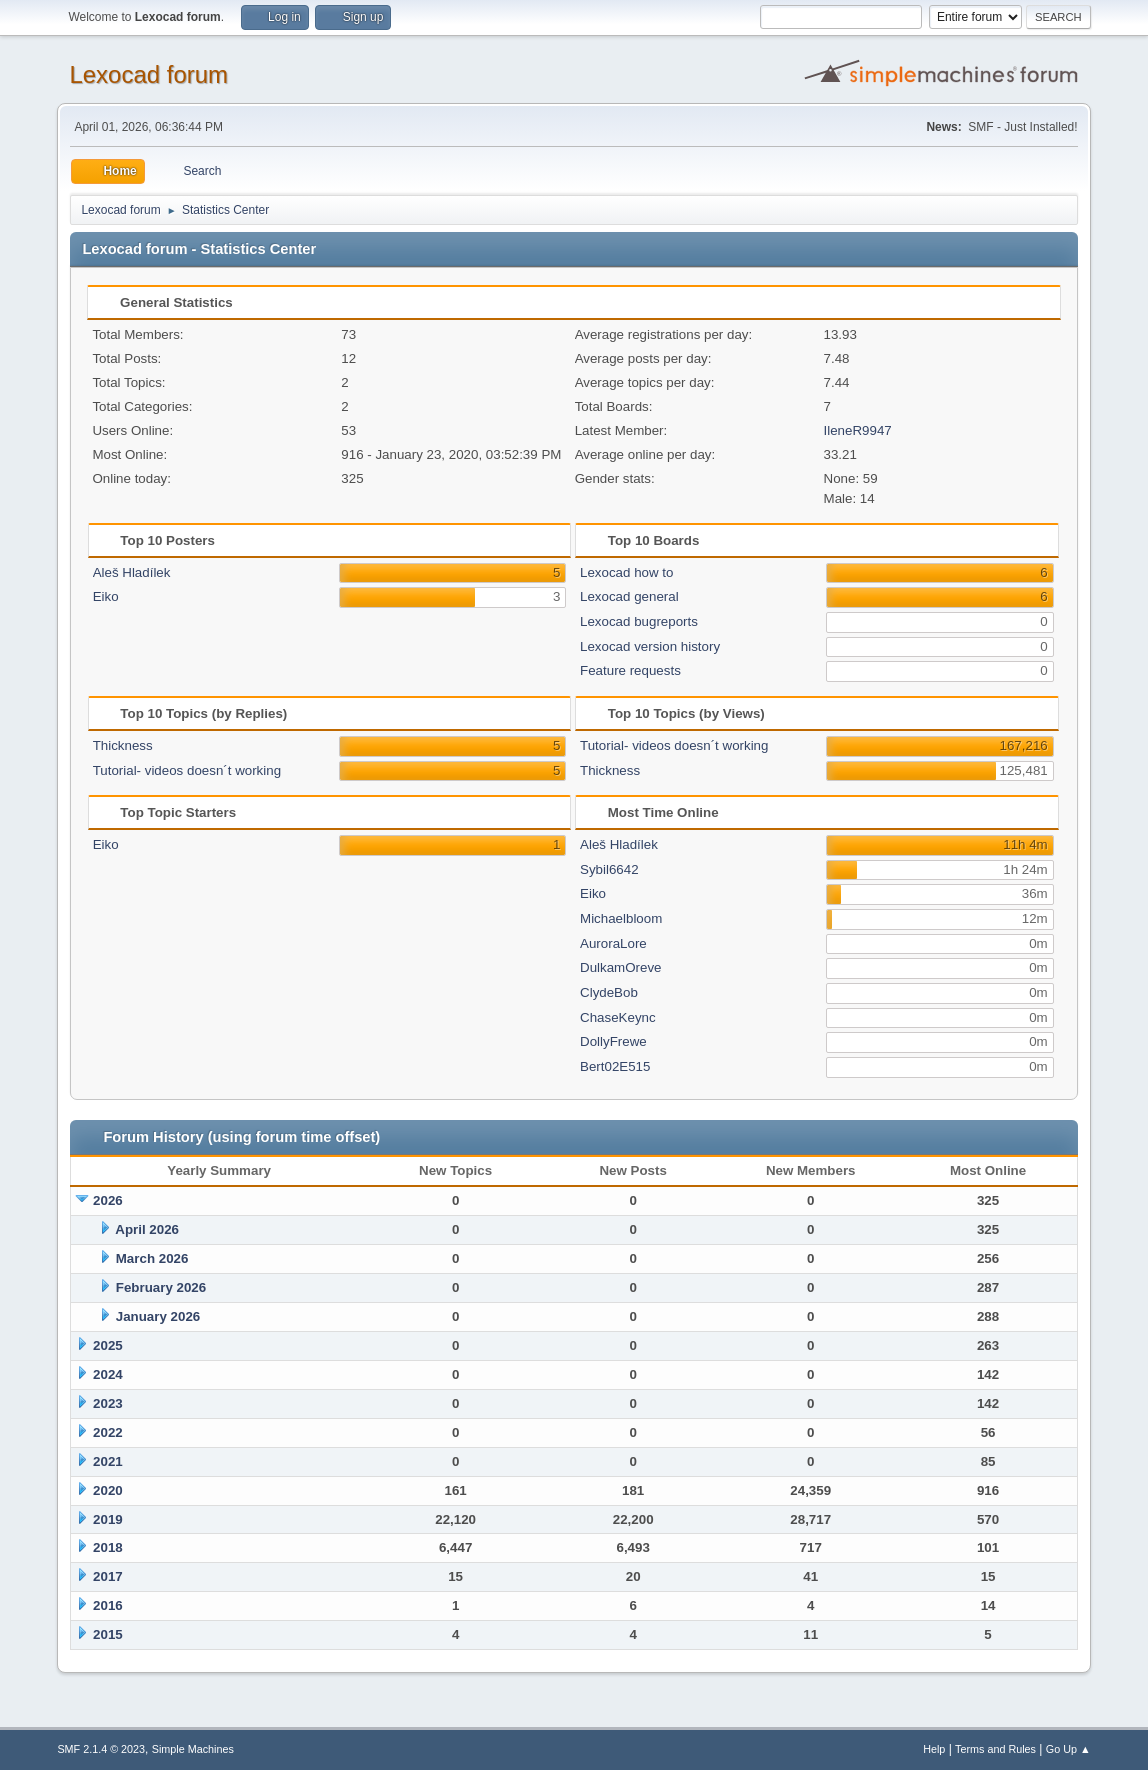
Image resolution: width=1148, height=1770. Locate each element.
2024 (108, 1374)
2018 (108, 1547)
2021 (108, 1461)
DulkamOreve (620, 967)
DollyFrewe (613, 1041)
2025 (108, 1345)
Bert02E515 (615, 1066)
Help (934, 1749)
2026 (108, 1200)
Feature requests (630, 670)
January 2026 (158, 1316)
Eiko (106, 596)
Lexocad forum (148, 74)
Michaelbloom (621, 918)
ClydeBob (609, 992)
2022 (108, 1432)
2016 (108, 1605)
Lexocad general (629, 596)
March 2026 (152, 1258)
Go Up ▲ (1068, 1749)
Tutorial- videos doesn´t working (187, 770)
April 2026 (147, 1229)
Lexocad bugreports (639, 621)
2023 (108, 1403)
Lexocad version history (650, 646)
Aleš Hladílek (132, 572)
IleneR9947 (858, 430)
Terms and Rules (995, 1749)
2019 (108, 1519)
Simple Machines (193, 1749)
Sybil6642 (609, 869)
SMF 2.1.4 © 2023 (101, 1749)
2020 (108, 1490)
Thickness (123, 745)
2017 (108, 1576)
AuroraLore (613, 943)
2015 (108, 1634)
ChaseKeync (618, 1017)
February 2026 (161, 1287)
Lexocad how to (626, 572)
